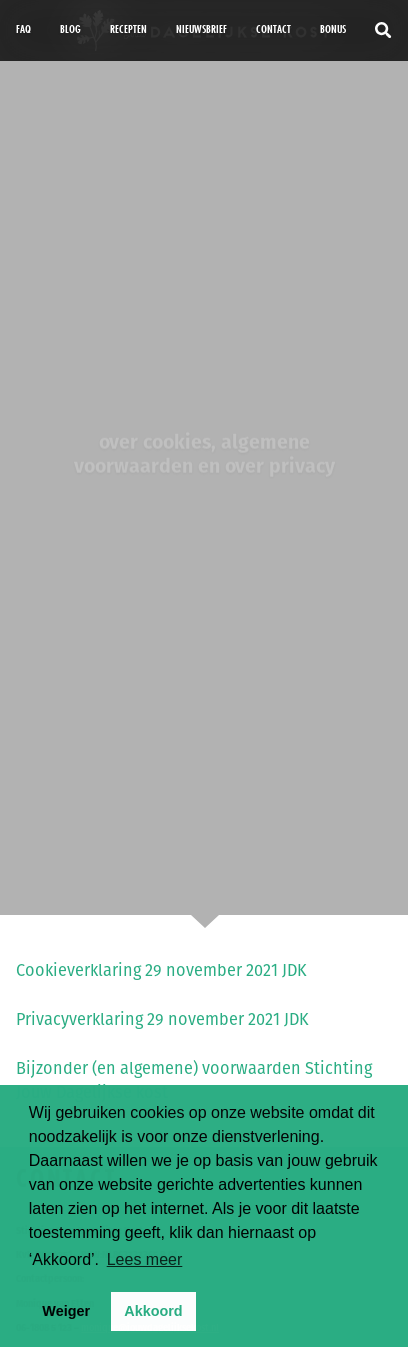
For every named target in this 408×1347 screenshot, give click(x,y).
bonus (333, 29)
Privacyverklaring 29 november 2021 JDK (162, 1019)
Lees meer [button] (145, 1259)
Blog (70, 29)
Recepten (128, 29)
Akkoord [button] (153, 1311)
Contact (273, 29)
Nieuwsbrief (201, 29)
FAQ (23, 29)
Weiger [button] (66, 1311)
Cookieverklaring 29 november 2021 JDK (161, 970)
